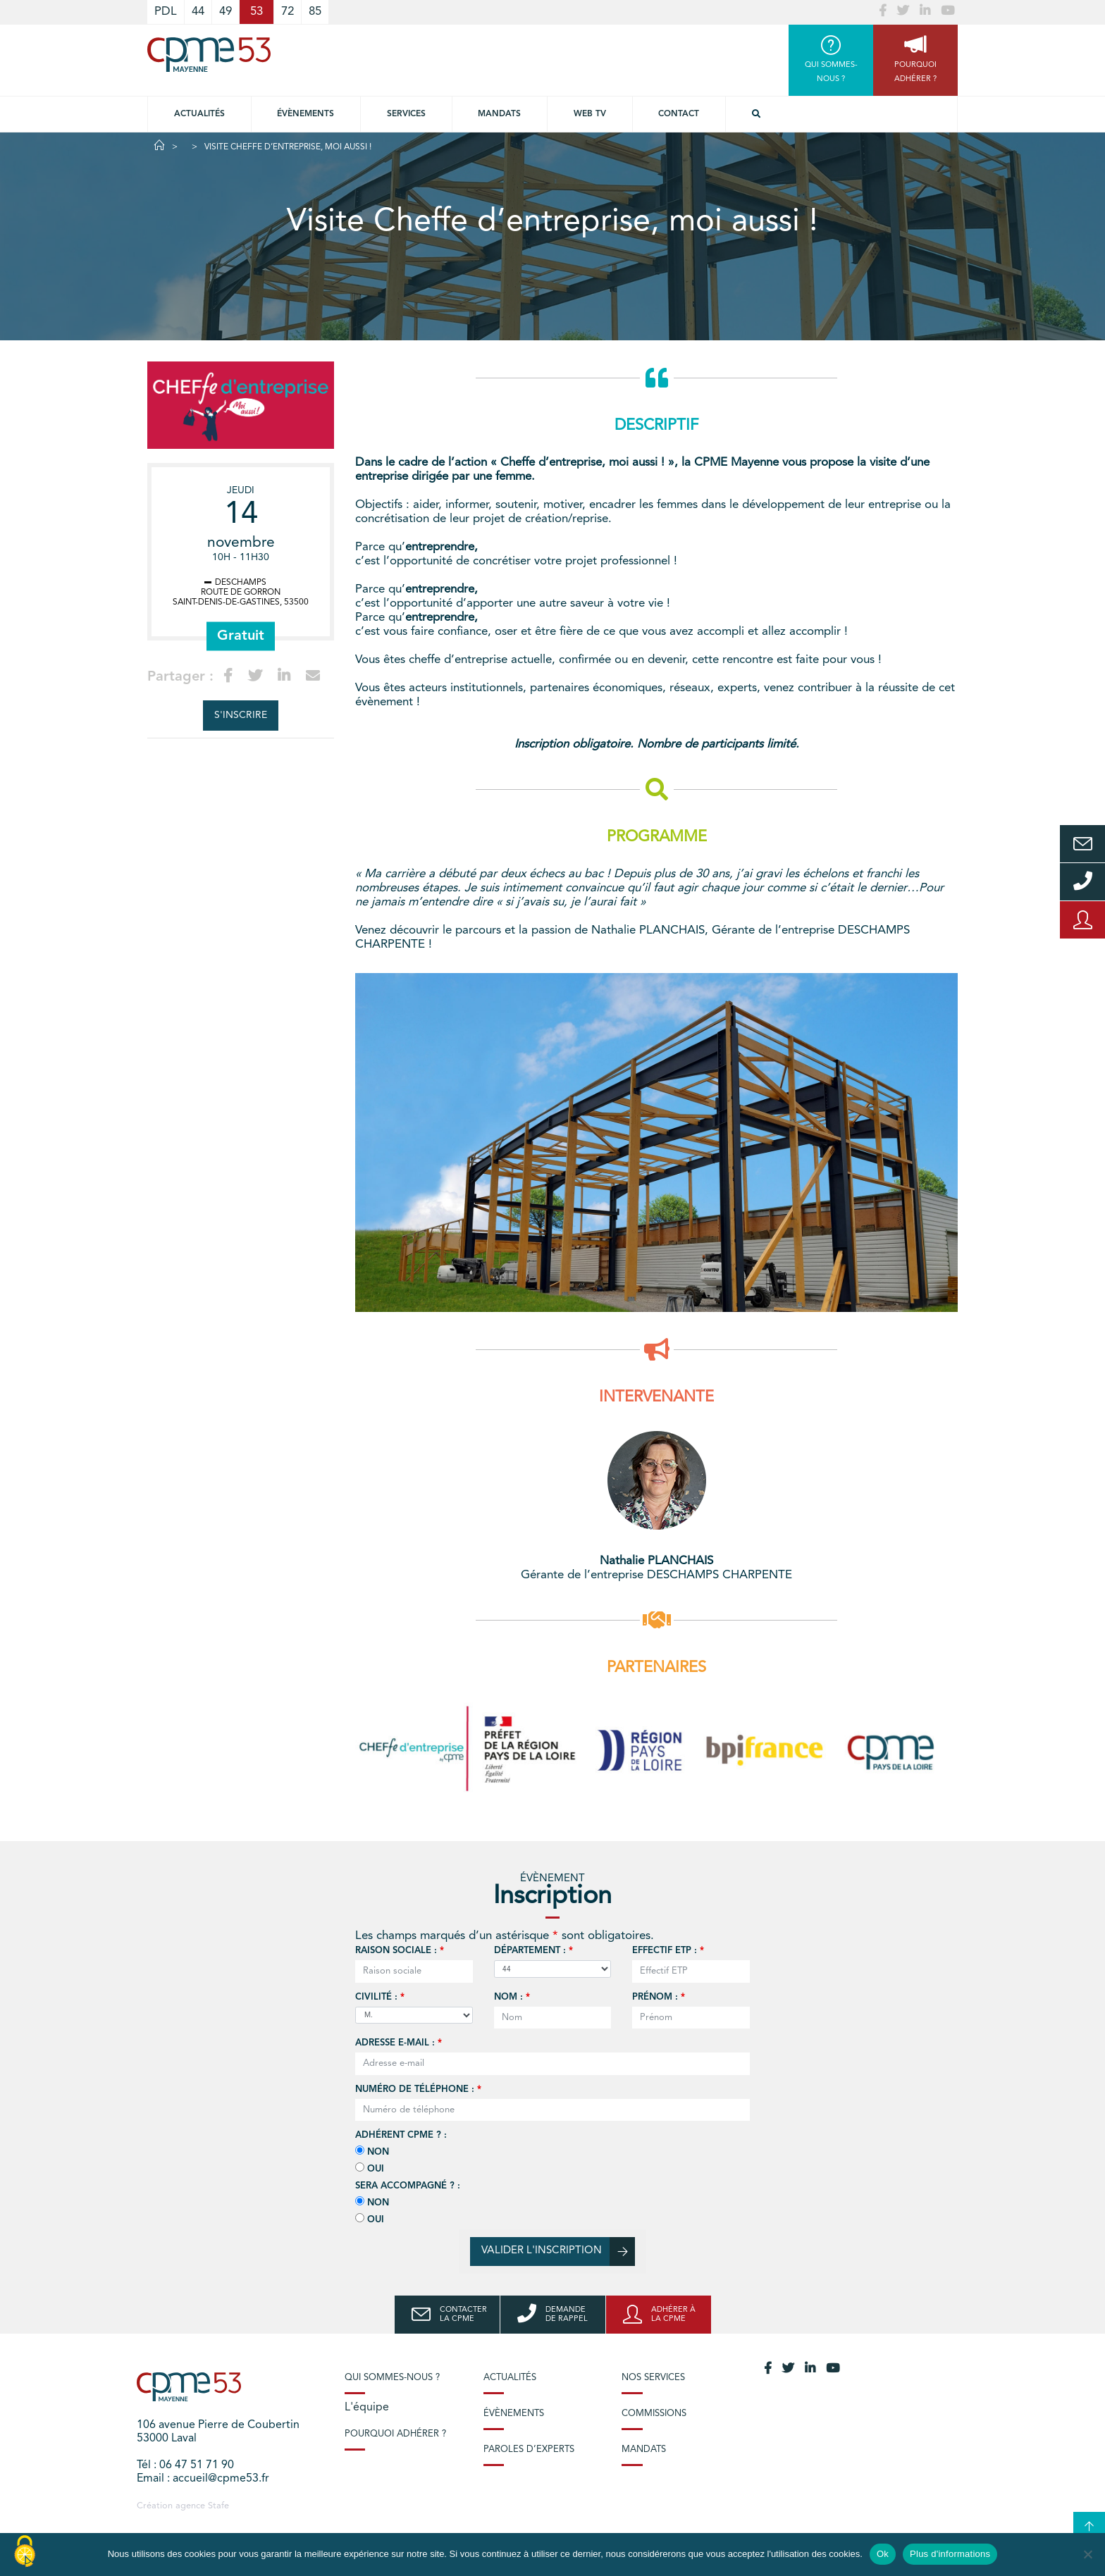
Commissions (654, 2413)
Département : (533, 1950)
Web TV (590, 114)
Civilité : (380, 1997)
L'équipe (367, 2407)
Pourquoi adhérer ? (395, 2434)
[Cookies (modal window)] (24, 2552)
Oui (369, 2168)
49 (225, 12)
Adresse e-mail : (398, 2043)
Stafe (218, 2505)
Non (372, 2151)
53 (256, 12)
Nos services (653, 2377)
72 (287, 12)
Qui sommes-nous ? (392, 2377)
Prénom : (658, 1997)
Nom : (512, 1997)
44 (198, 12)
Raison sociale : (399, 1950)
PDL (165, 12)
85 (315, 12)
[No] (1087, 2554)
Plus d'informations (950, 2554)
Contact (678, 114)
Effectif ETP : (668, 1950)
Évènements (305, 114)
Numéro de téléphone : (418, 2089)
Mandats (499, 114)
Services (406, 114)
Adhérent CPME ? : (401, 2135)
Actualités (199, 114)
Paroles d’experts (528, 2449)
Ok (883, 2554)
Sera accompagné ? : (407, 2186)
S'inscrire (240, 715)
